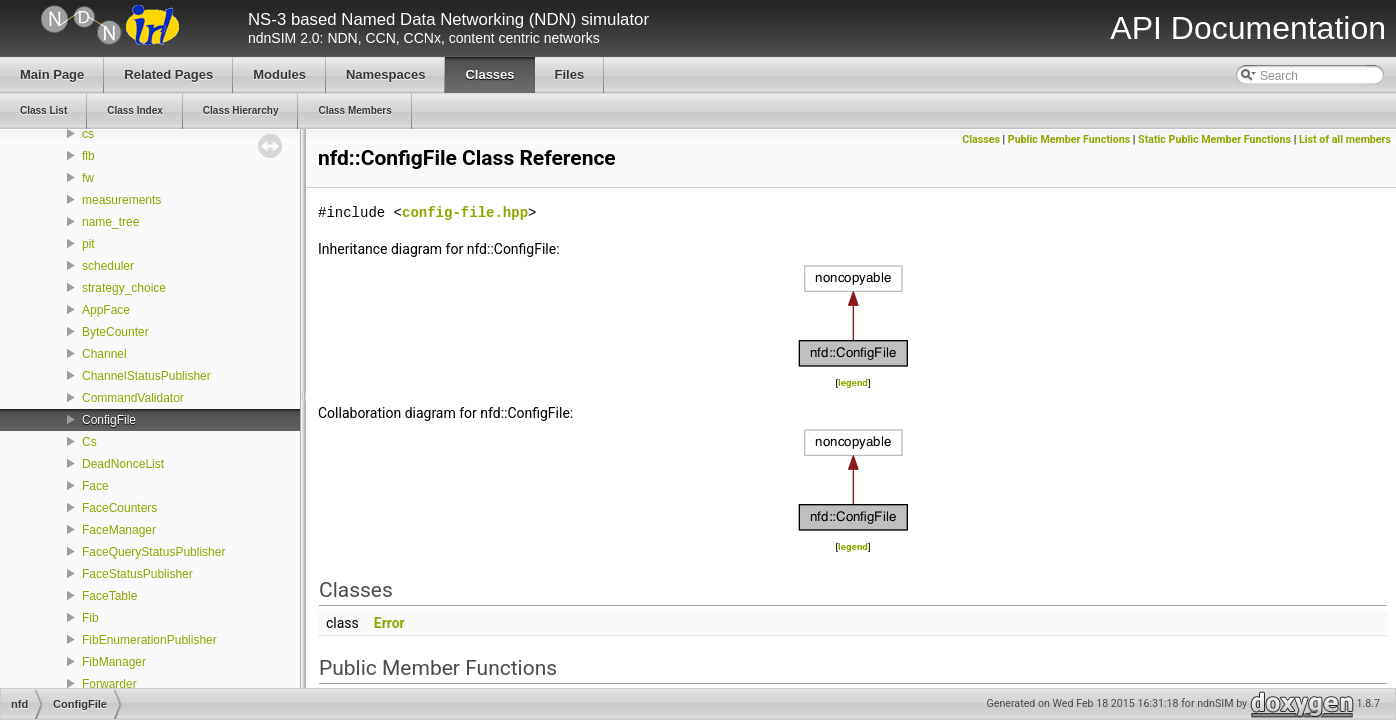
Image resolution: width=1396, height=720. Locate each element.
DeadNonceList (123, 464)
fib (88, 156)
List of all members (1345, 139)
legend (853, 382)
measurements (121, 200)
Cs (89, 442)
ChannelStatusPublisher (146, 376)
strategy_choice (124, 288)
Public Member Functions (1069, 139)
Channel (104, 354)
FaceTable (109, 596)
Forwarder (109, 684)
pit (88, 244)
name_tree (110, 222)
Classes (981, 139)
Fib (90, 618)
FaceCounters (119, 508)
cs (88, 134)
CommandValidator (133, 398)
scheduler (108, 266)
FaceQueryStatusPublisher (153, 552)
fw (88, 178)
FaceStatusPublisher (137, 574)
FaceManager (119, 530)
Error (389, 623)
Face (95, 486)
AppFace (106, 310)
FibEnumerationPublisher (149, 640)
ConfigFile (109, 420)
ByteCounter (115, 332)
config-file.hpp (465, 212)
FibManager (114, 662)
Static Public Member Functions (1214, 139)
